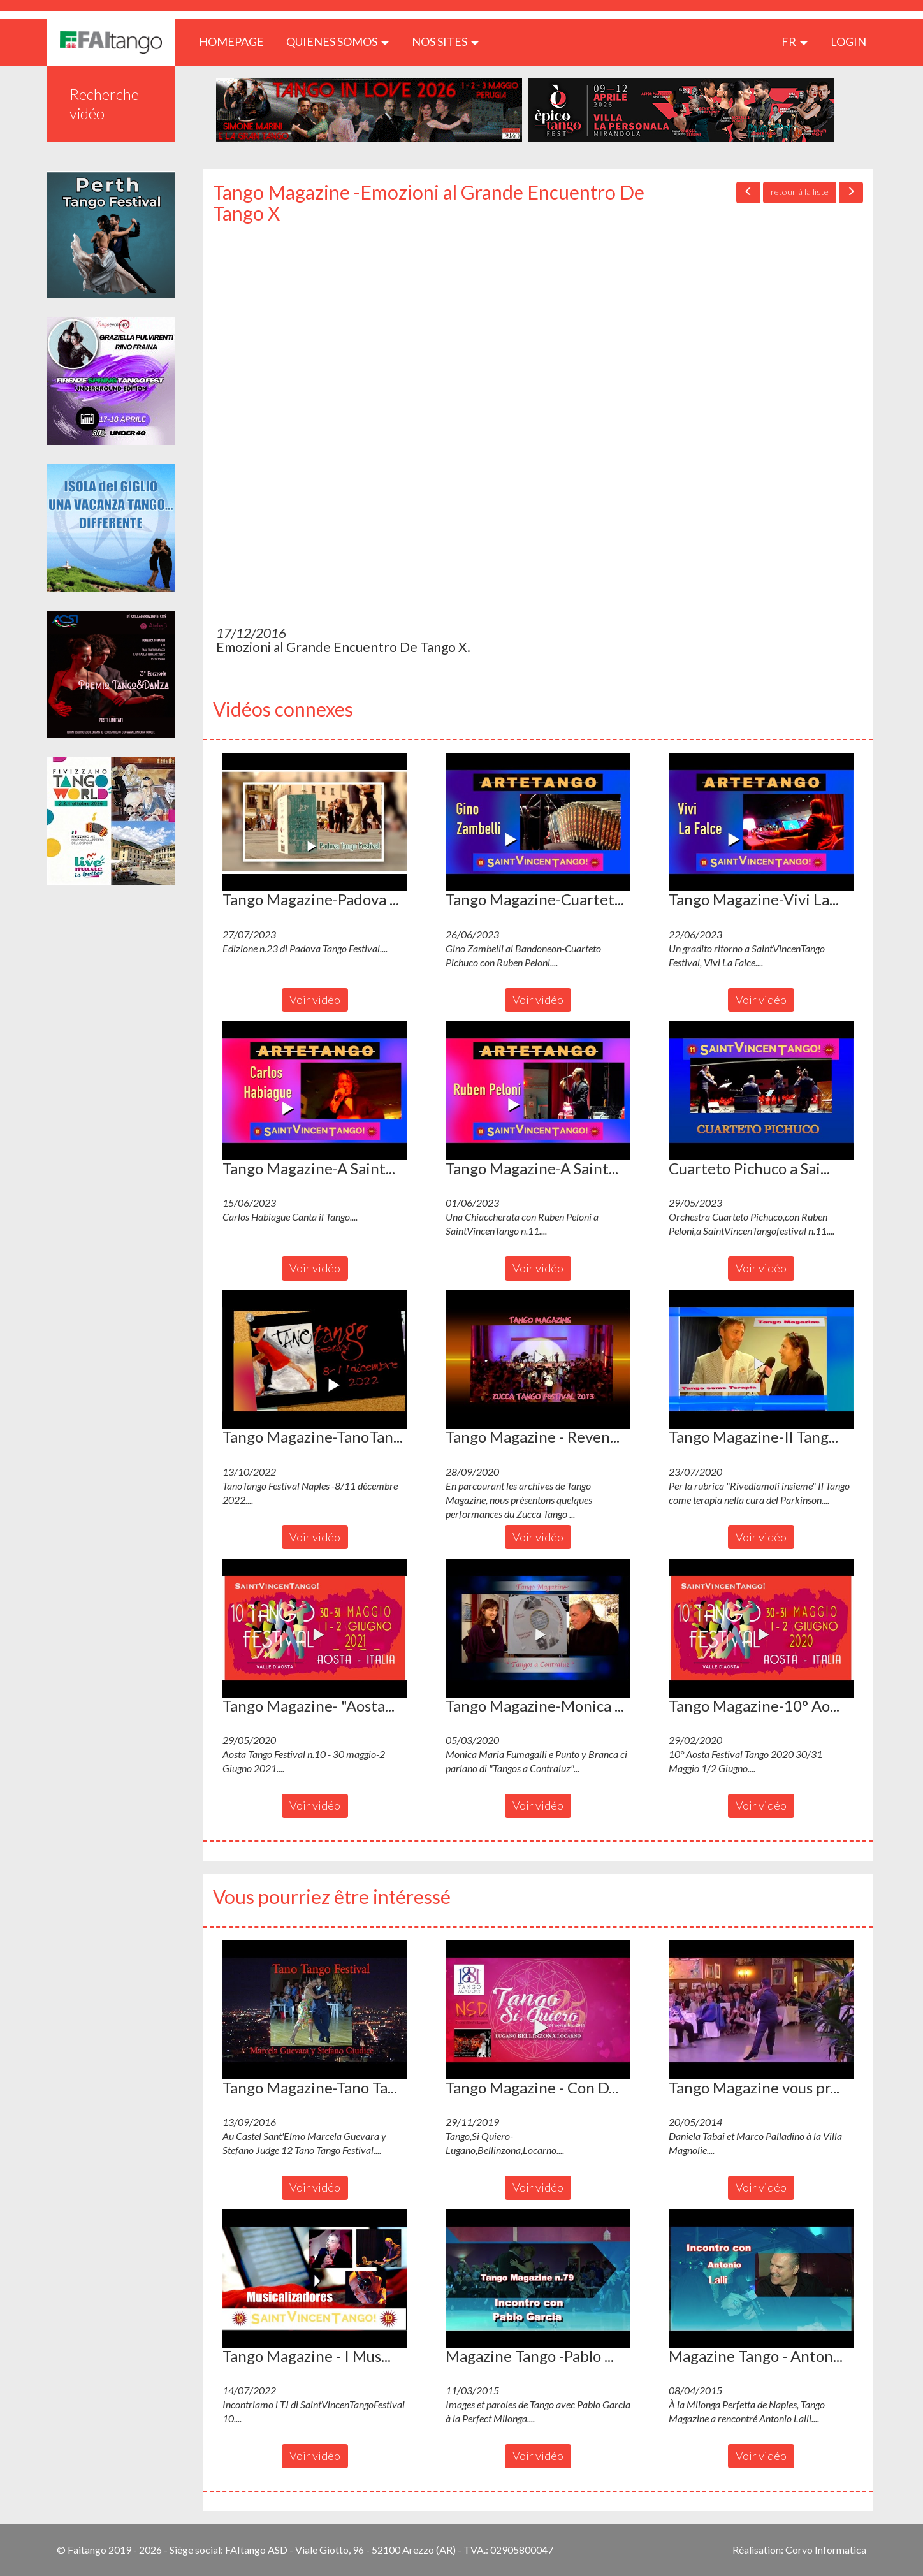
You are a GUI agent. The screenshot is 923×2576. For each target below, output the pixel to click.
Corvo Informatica (825, 2549)
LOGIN (848, 41)
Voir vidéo (314, 1000)
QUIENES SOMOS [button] (337, 41)
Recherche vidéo (104, 103)
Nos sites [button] (445, 41)
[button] (314, 822)
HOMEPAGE (236, 41)
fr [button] (794, 41)
